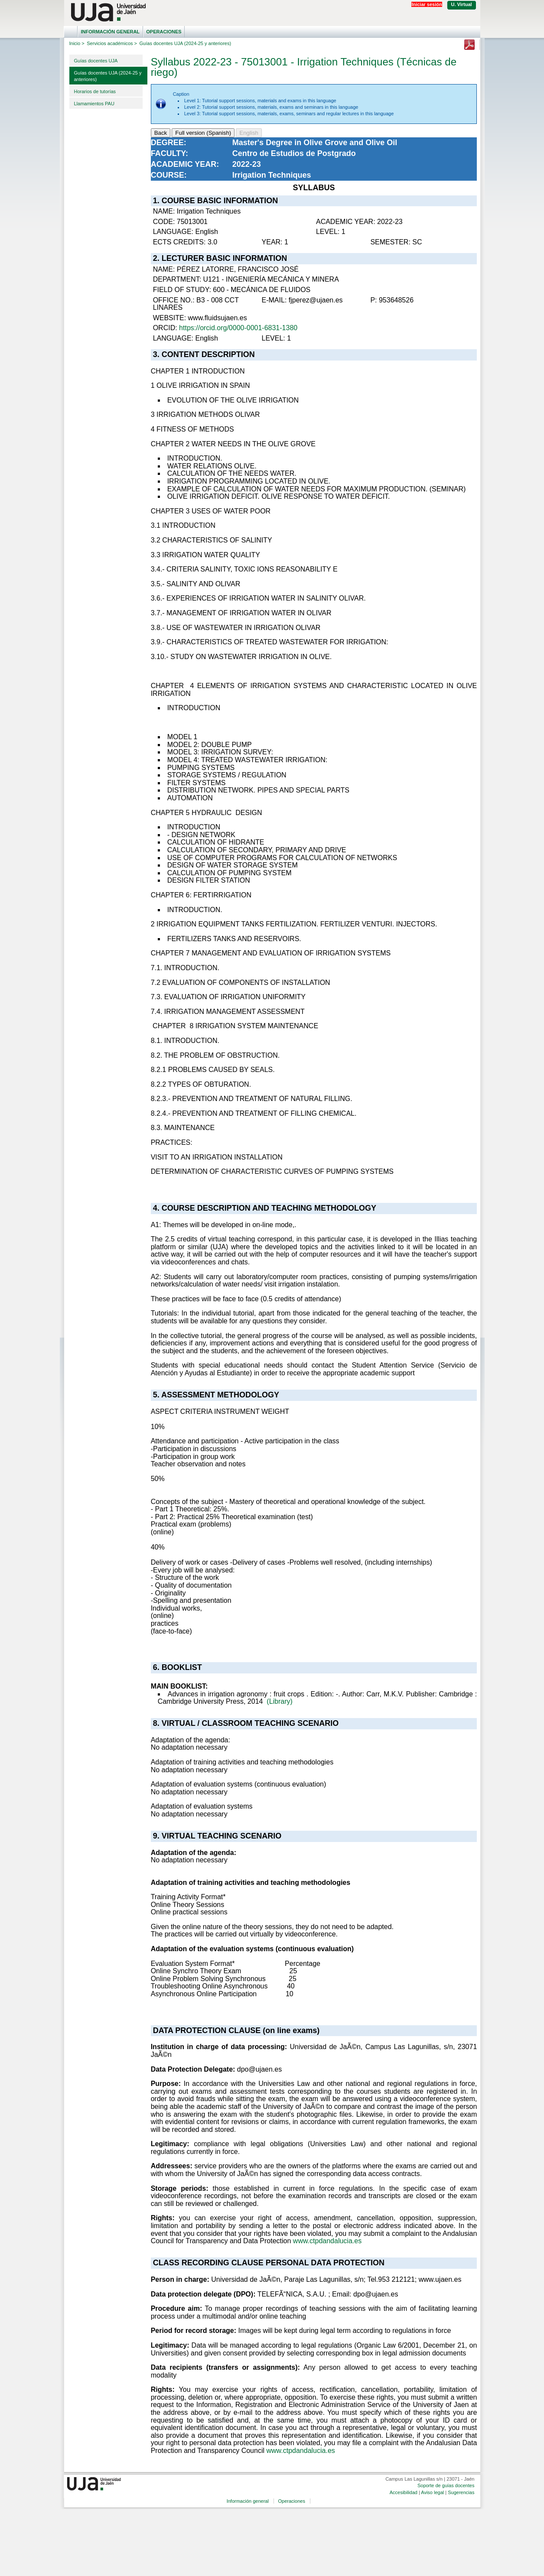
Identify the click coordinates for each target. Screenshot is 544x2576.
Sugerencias (461, 2492)
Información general (110, 31)
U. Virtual (461, 4)
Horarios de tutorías (95, 91)
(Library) (280, 1701)
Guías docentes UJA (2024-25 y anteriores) (108, 76)
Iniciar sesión (426, 4)
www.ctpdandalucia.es (327, 2241)
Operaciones (163, 31)
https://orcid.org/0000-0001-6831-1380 (238, 327)
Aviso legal (432, 2492)
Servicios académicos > (112, 43)
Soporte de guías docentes (445, 2485)
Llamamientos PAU (94, 103)
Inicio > (77, 43)
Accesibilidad (403, 2492)
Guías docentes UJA (96, 60)
